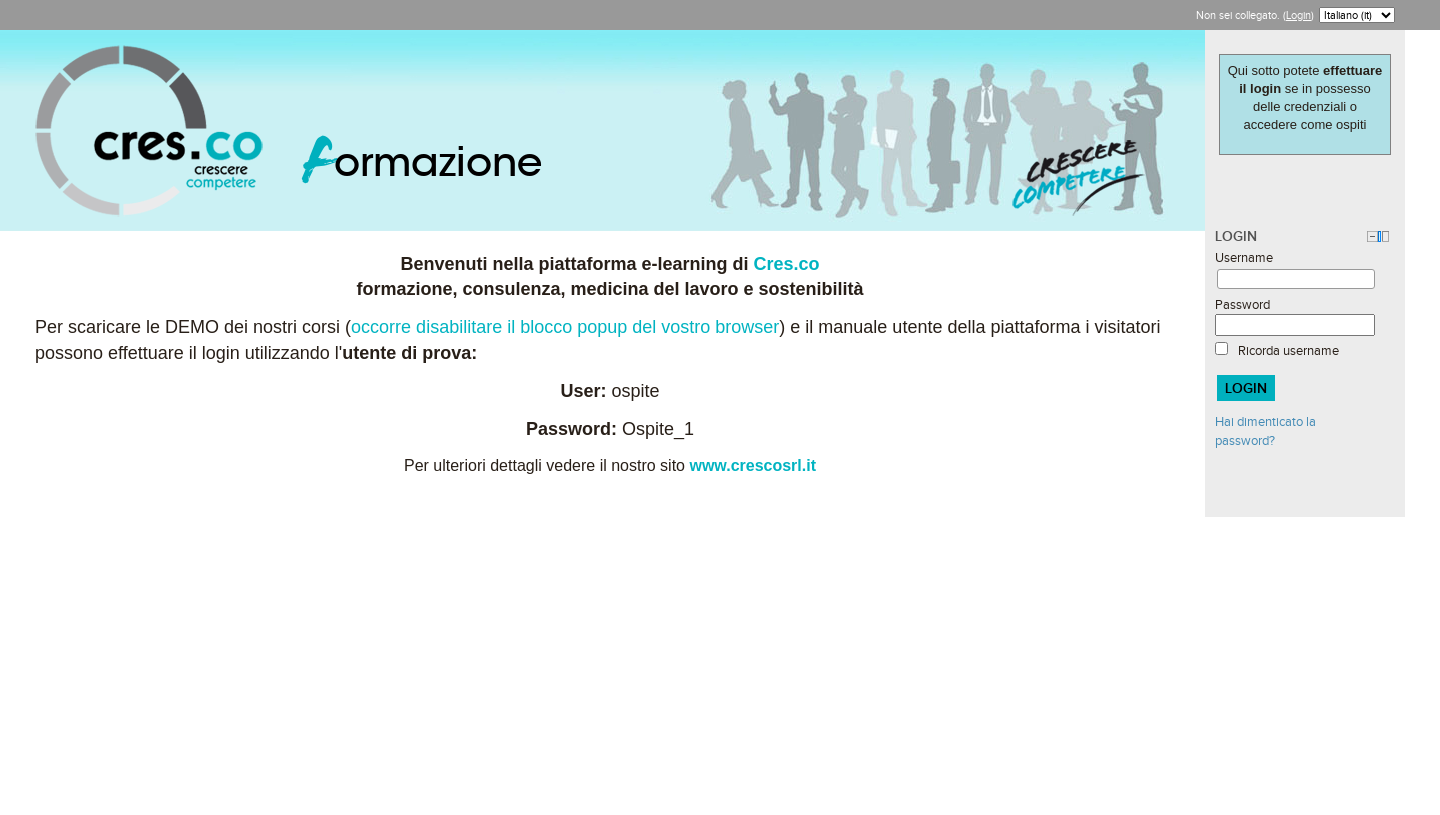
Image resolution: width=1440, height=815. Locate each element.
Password (1242, 304)
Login (1298, 15)
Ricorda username (1288, 350)
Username (1244, 257)
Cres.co (787, 264)
